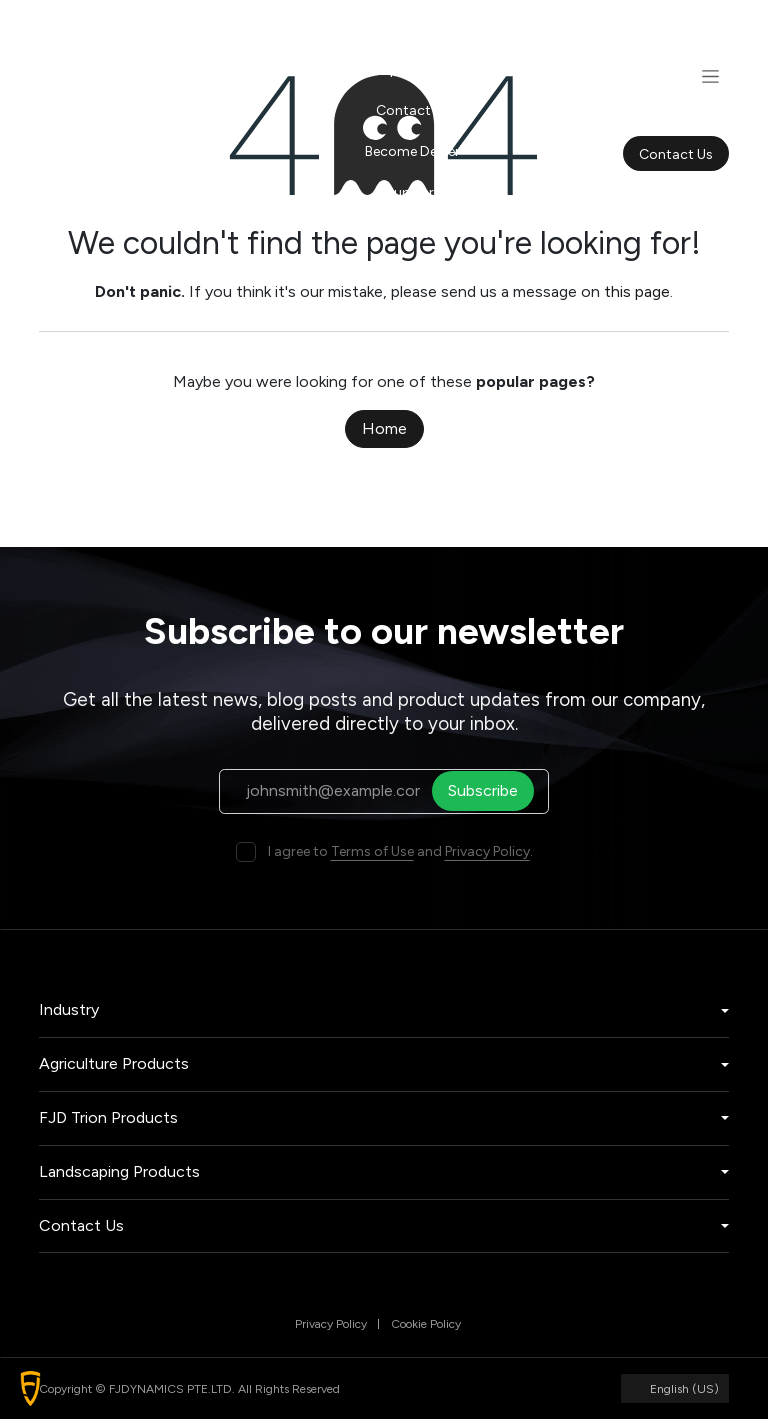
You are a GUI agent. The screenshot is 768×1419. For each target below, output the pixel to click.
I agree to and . (400, 851)
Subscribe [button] (489, 790)
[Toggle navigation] (710, 76)
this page (637, 291)
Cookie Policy (426, 1324)
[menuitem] (412, 28)
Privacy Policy (487, 851)
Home (384, 428)
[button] (30, 1388)
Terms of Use (372, 851)
